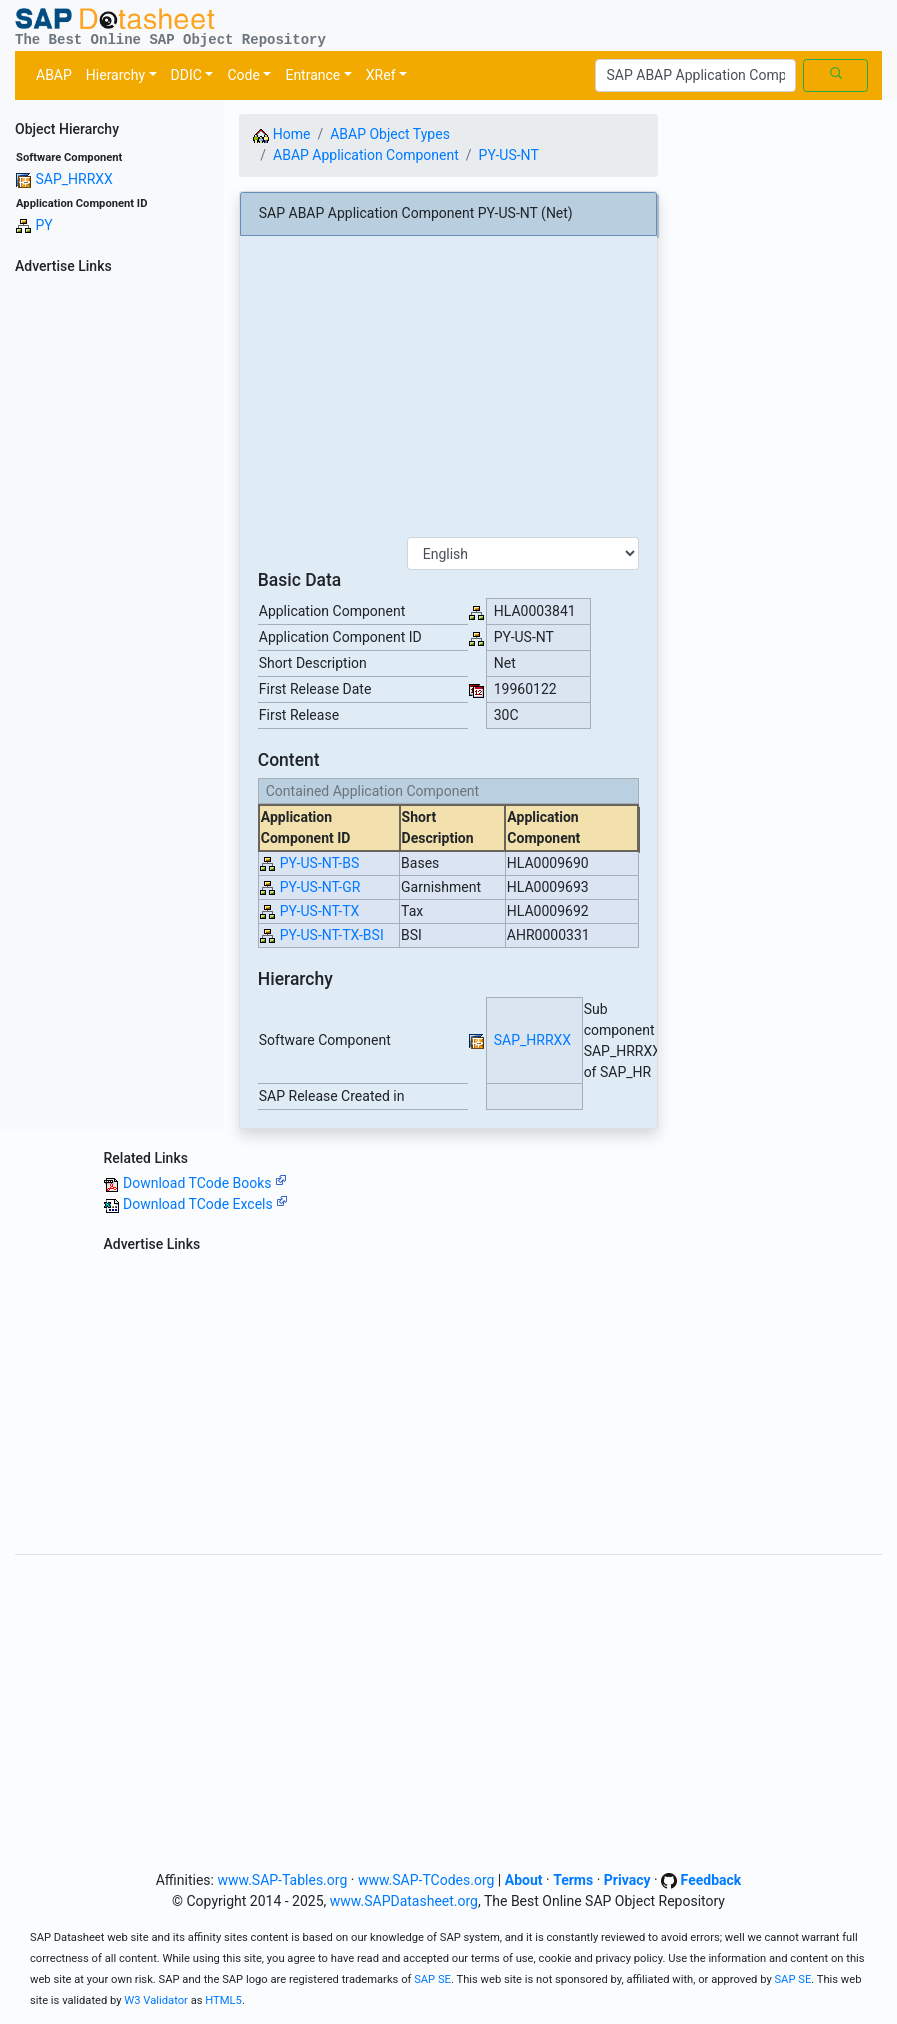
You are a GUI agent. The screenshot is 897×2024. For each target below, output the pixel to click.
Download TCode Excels (205, 1204)
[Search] (695, 76)
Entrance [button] (312, 75)
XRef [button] (381, 75)
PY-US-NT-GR (320, 887)
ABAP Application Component (366, 155)
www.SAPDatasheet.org (404, 1901)
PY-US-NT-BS (319, 863)
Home (281, 134)
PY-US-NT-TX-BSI (332, 935)
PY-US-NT (509, 155)
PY (43, 225)
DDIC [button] (186, 75)
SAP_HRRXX (73, 179)
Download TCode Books (205, 1183)
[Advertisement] (112, 581)
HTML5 (223, 2000)
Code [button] (243, 75)
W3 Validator (156, 2000)
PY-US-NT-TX (320, 911)
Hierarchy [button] (115, 75)
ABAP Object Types (390, 134)
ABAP (54, 75)
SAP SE (432, 1979)
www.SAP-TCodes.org (426, 1880)
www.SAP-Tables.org (282, 1880)
